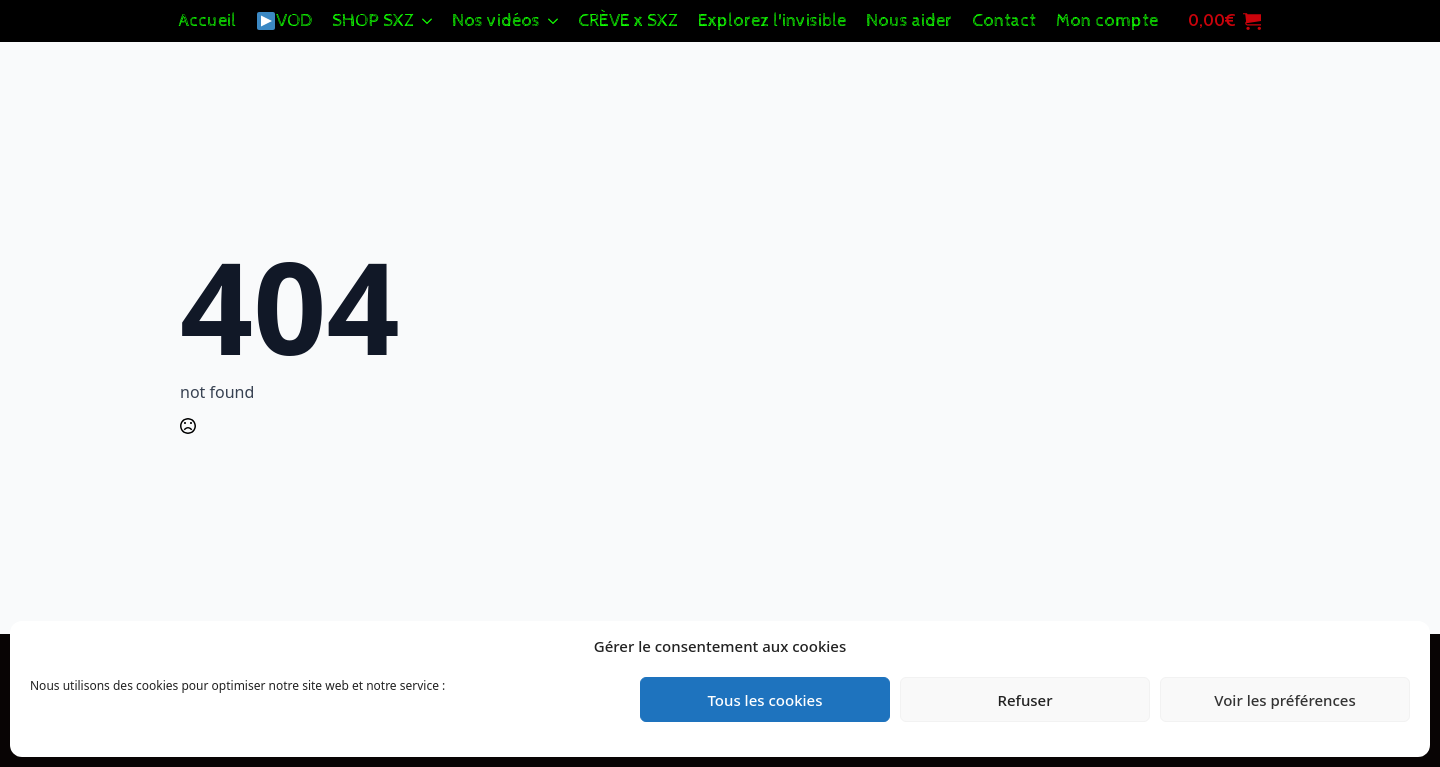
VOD (284, 20)
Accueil (207, 20)
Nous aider (909, 20)
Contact (1004, 20)
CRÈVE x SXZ (628, 20)
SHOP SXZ (373, 20)
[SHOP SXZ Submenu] (428, 21)
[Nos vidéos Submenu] (554, 21)
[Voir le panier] (1219, 21)
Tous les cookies (764, 700)
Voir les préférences (1284, 700)
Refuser (1024, 700)
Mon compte (1107, 20)
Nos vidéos (496, 20)
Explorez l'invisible (772, 20)
